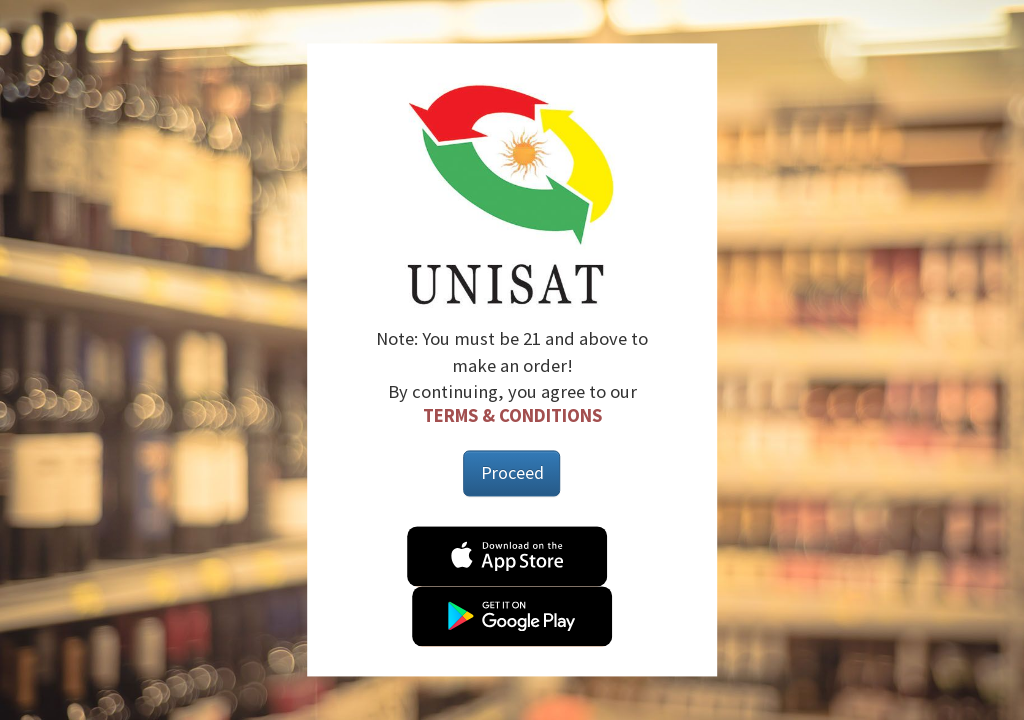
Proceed (512, 473)
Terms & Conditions (512, 415)
